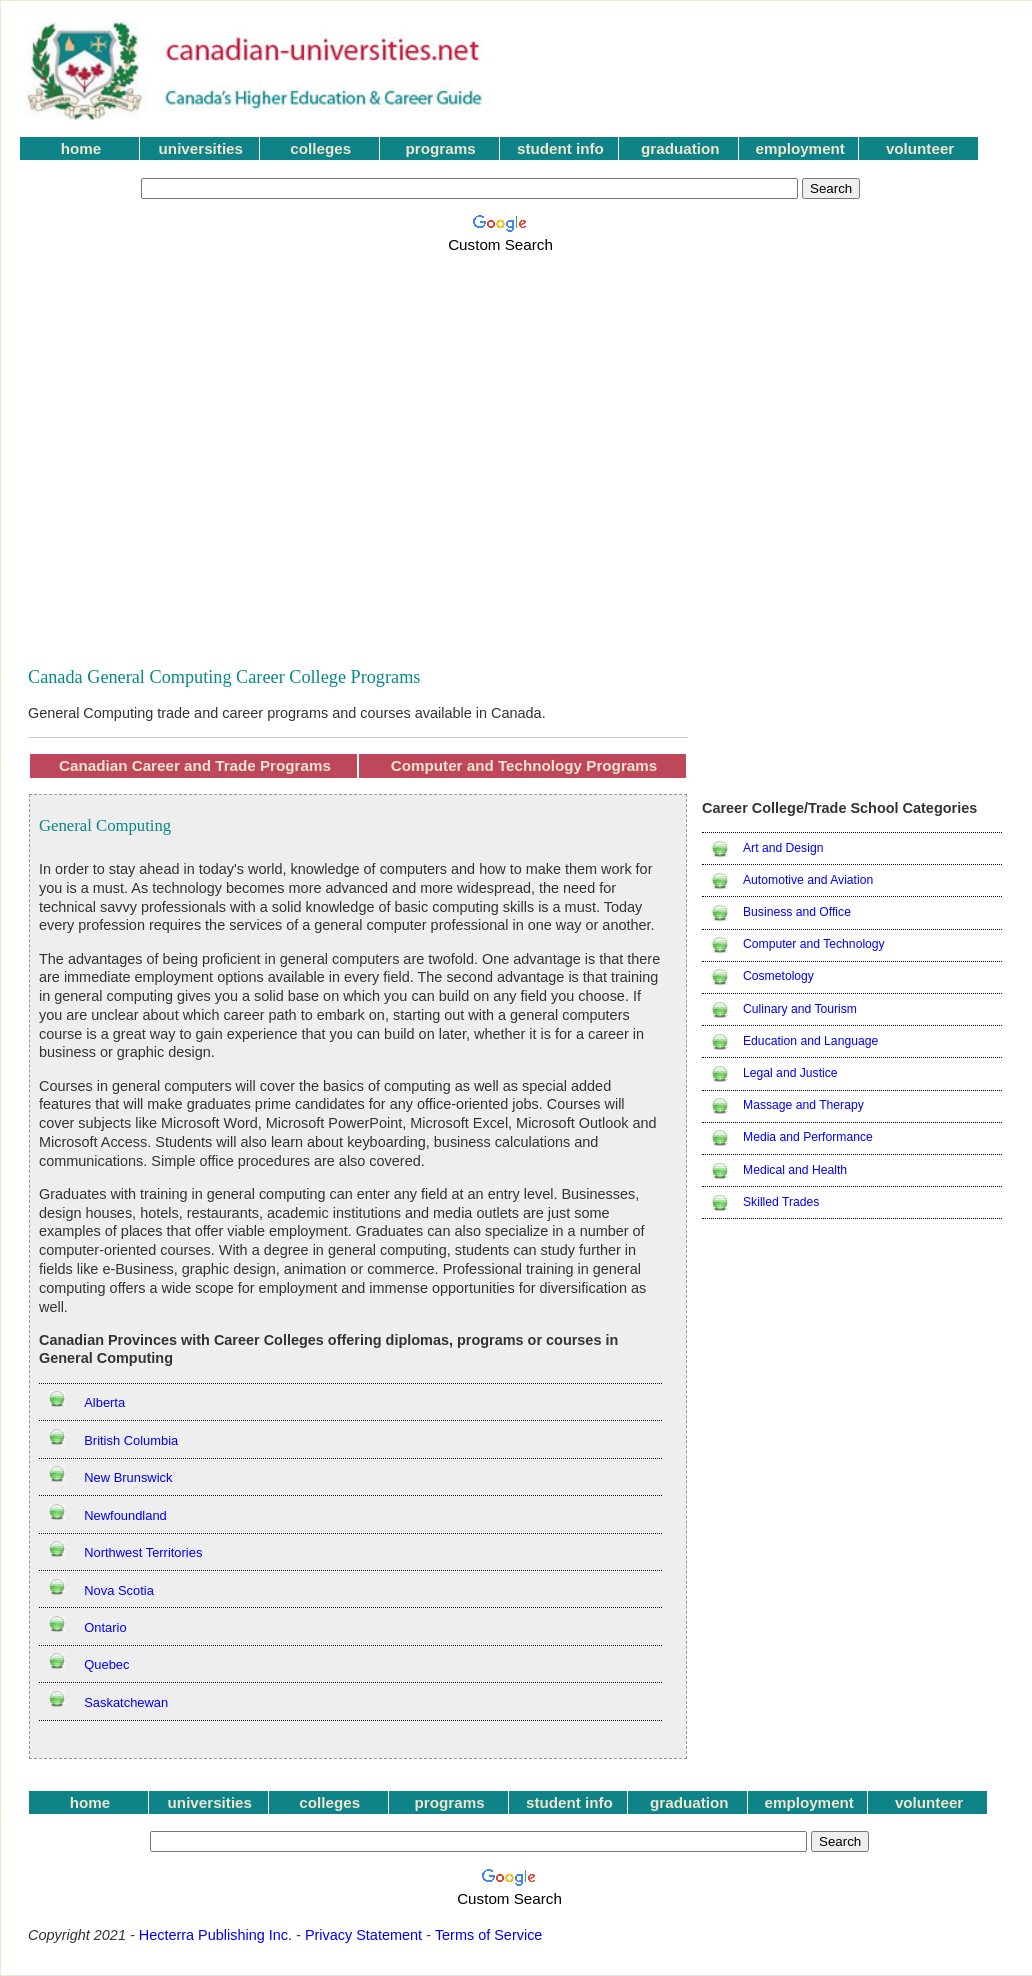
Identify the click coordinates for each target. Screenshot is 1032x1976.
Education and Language (810, 1041)
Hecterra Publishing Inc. (215, 1935)
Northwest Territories (143, 1552)
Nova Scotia (119, 1590)
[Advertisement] (192, 449)
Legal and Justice (790, 1073)
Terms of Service (489, 1935)
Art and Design (783, 848)
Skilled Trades (781, 1202)
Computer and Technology (814, 944)
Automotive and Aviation (808, 880)
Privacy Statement (363, 1935)
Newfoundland (125, 1515)
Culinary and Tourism (800, 1009)
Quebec (106, 1664)
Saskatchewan (126, 1702)
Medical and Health (795, 1170)
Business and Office (797, 912)
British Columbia (131, 1440)
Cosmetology (778, 976)
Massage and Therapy (803, 1105)
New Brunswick (128, 1477)
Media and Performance (808, 1137)
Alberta (104, 1402)
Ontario (105, 1627)
